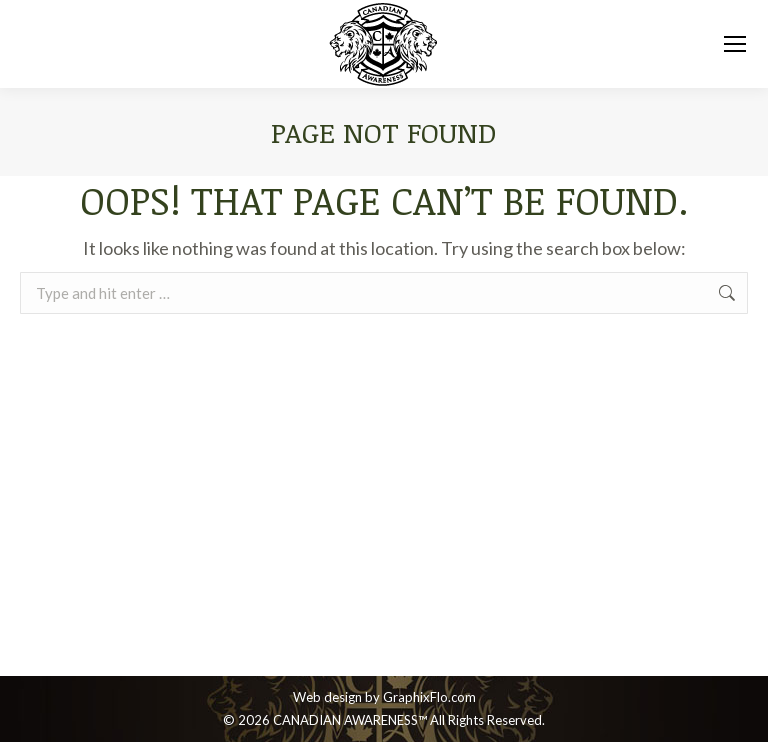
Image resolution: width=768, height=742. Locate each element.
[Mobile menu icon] (735, 44)
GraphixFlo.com (429, 697)
